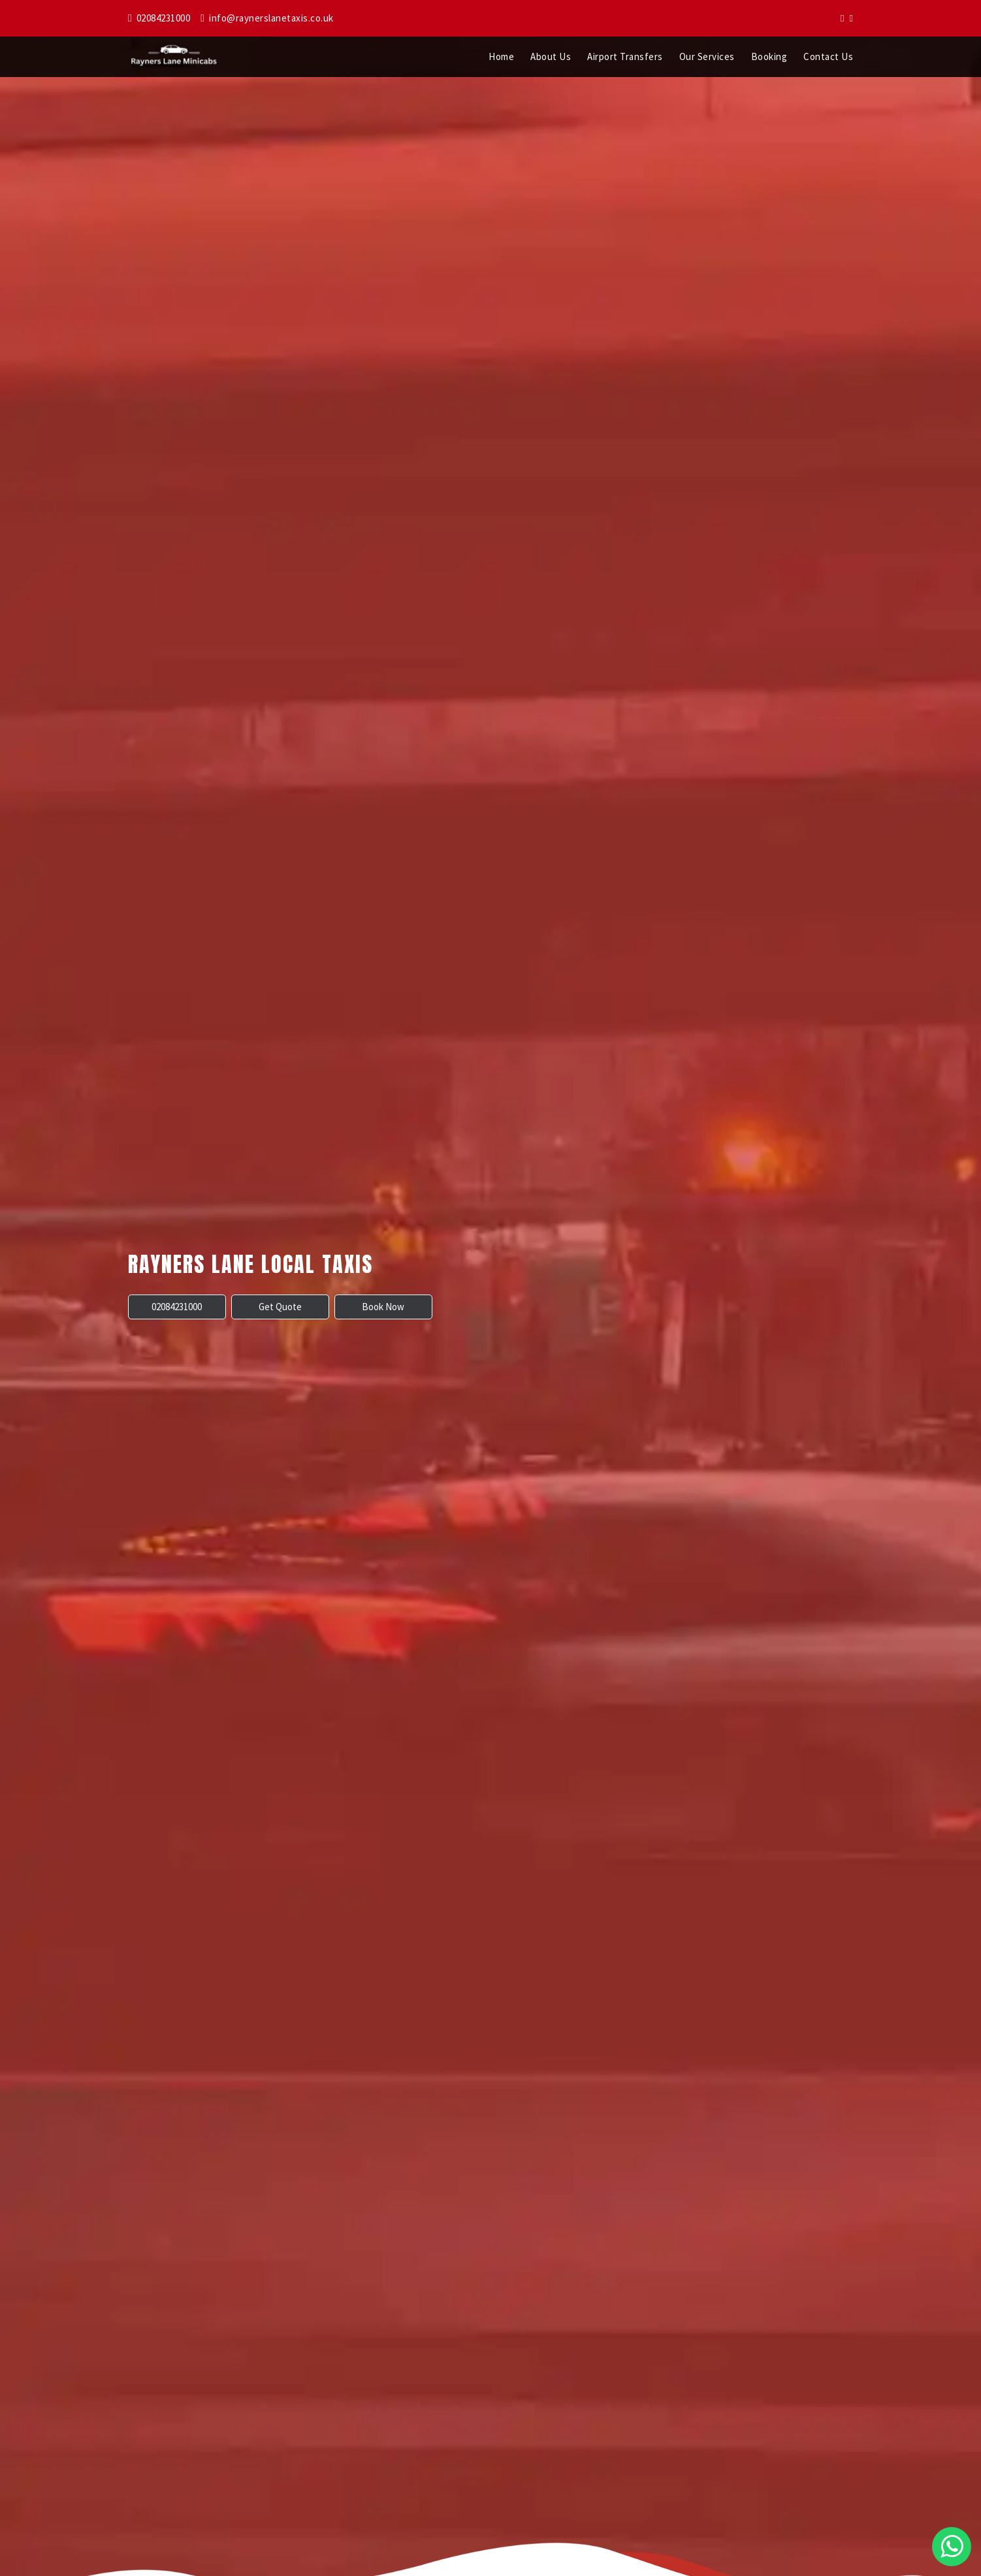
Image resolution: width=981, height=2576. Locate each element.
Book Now (383, 1306)
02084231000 (159, 18)
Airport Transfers (625, 56)
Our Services (707, 56)
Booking (769, 56)
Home (501, 56)
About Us (550, 56)
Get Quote (280, 1306)
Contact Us (828, 56)
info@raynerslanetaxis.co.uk (267, 18)
